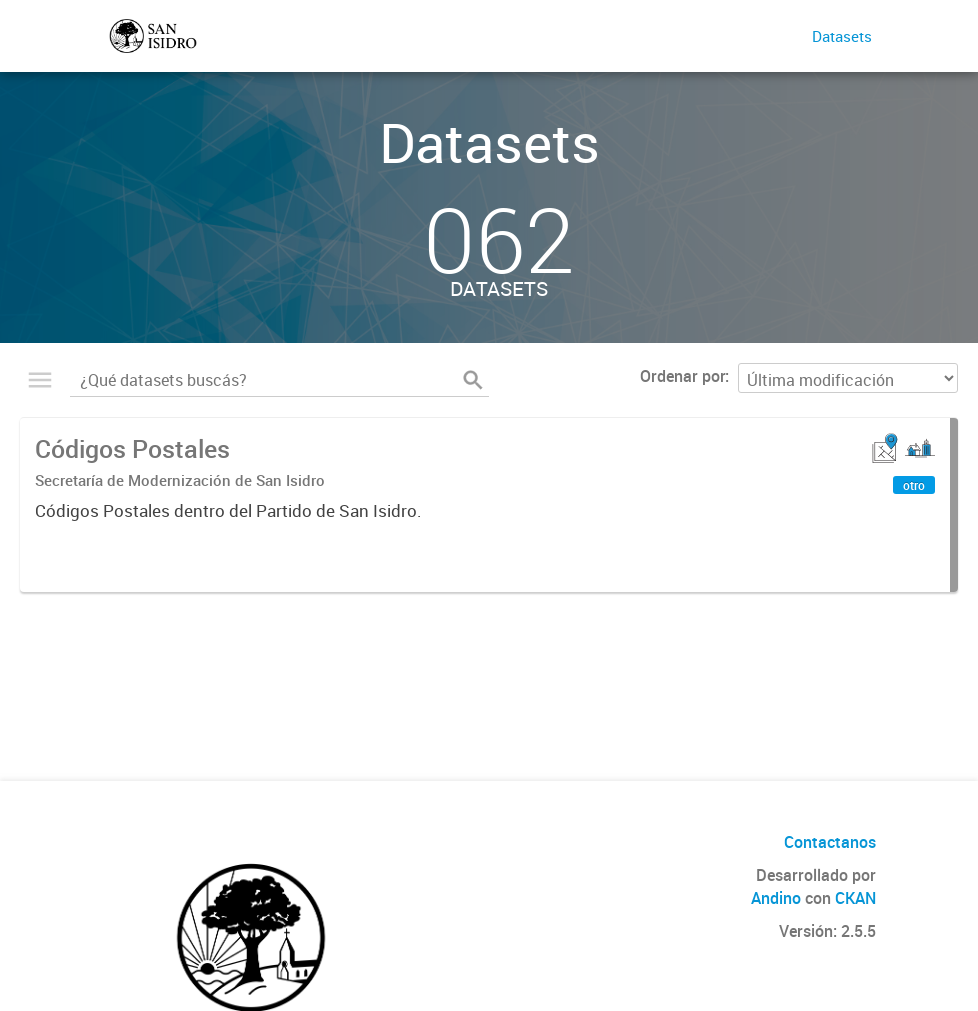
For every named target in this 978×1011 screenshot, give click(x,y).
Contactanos (830, 842)
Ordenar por (682, 376)
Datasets (842, 36)
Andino (776, 898)
